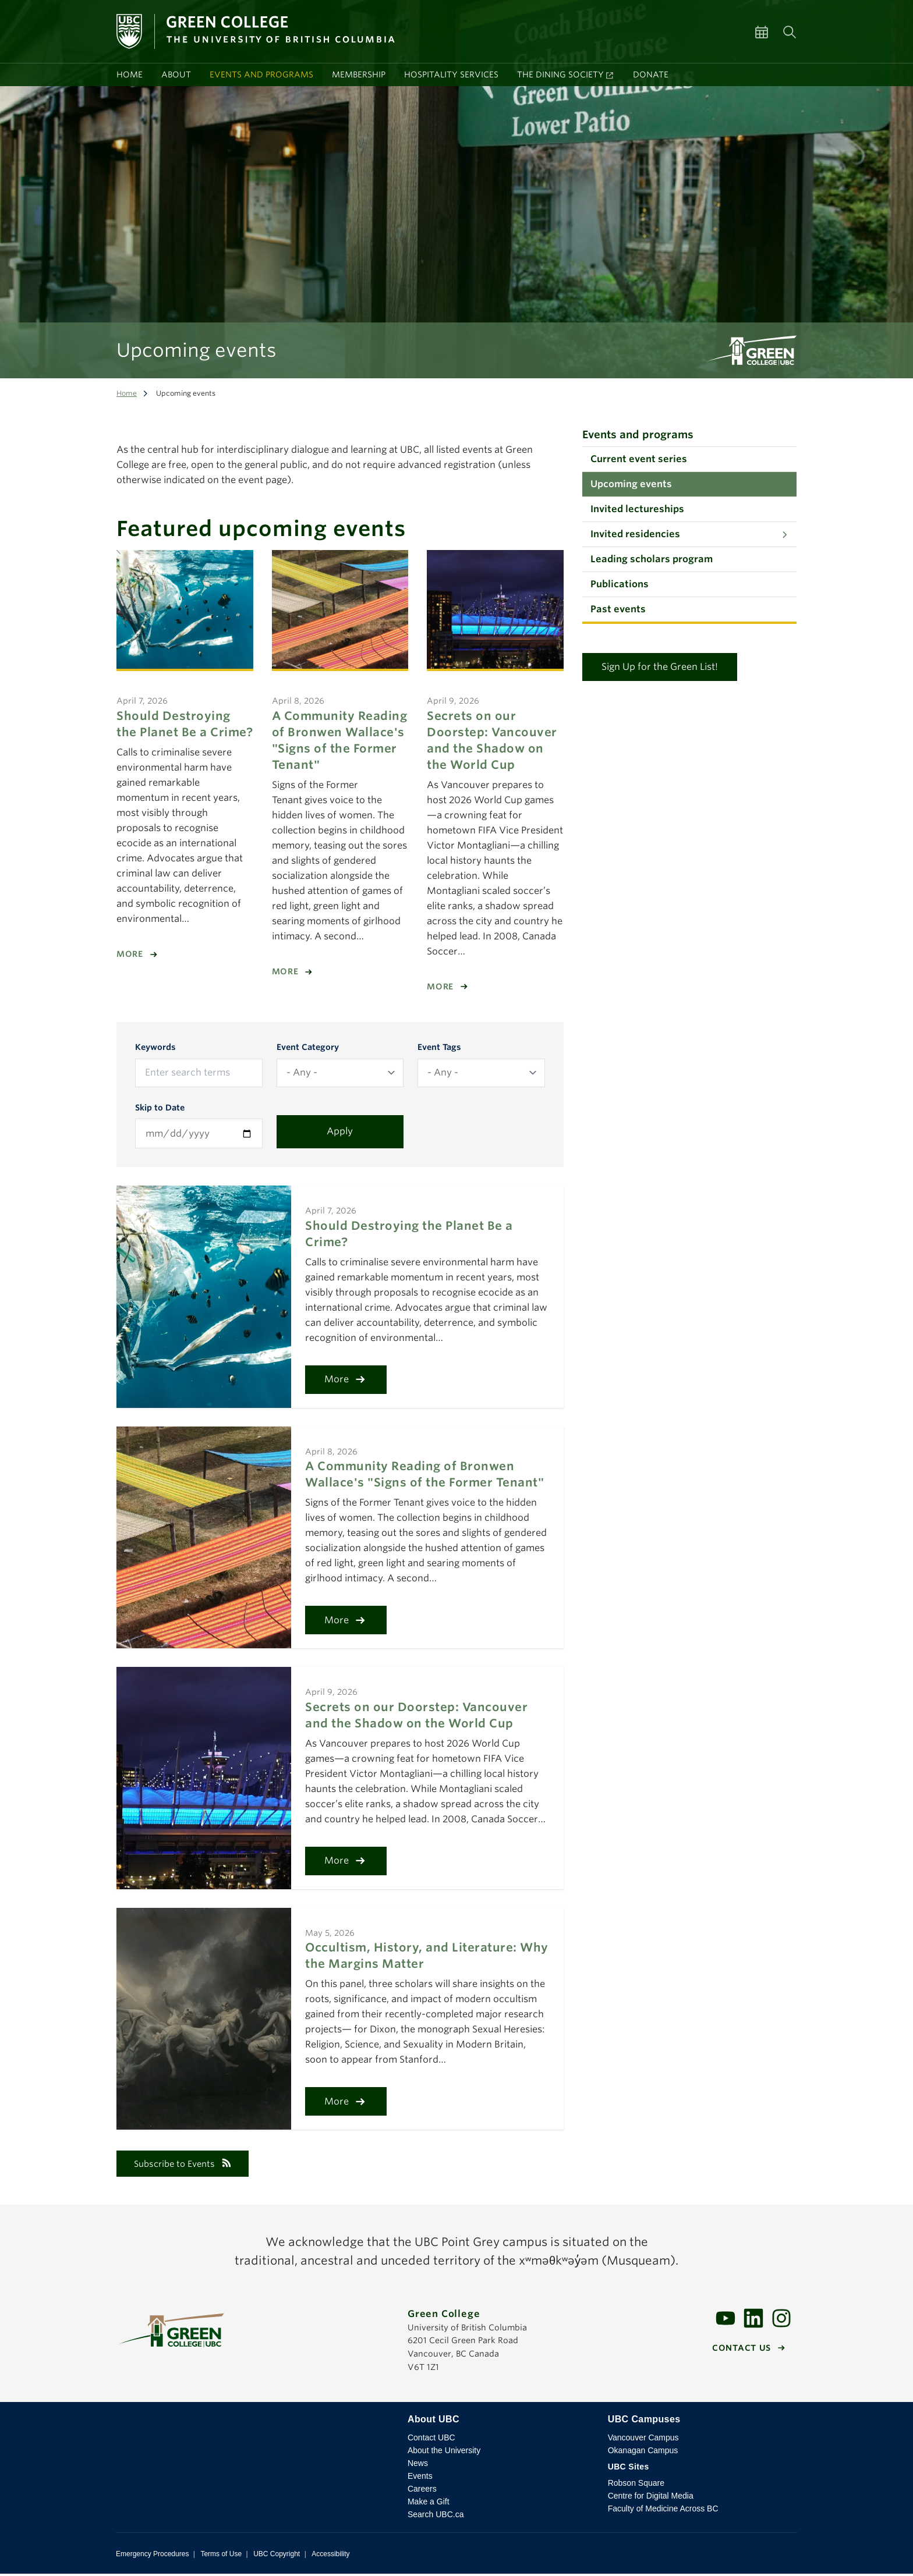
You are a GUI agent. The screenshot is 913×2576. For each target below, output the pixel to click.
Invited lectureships (637, 509)
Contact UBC (431, 2439)
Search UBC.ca (435, 2516)
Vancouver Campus (643, 2439)
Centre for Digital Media (650, 2498)
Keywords (155, 1047)
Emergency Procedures (152, 2556)
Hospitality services (451, 74)
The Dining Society (560, 74)
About (176, 74)
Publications (619, 584)
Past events (618, 609)
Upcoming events (631, 483)
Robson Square (636, 2485)
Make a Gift (429, 2503)
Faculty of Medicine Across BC (663, 2510)
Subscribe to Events (188, 2164)
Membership (358, 74)
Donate (650, 74)
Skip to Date (160, 1107)
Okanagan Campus (643, 2452)
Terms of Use (221, 2556)
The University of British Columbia (252, 2430)
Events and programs (261, 74)
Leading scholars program (651, 559)
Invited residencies (635, 534)
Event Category (308, 1047)
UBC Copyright (276, 2556)
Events (420, 2478)
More (129, 954)
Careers (422, 2491)
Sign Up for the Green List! (659, 666)
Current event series (638, 458)
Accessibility (330, 2556)
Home (129, 74)
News (418, 2465)
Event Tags (439, 1047)
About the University (444, 2452)
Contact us (741, 2350)
